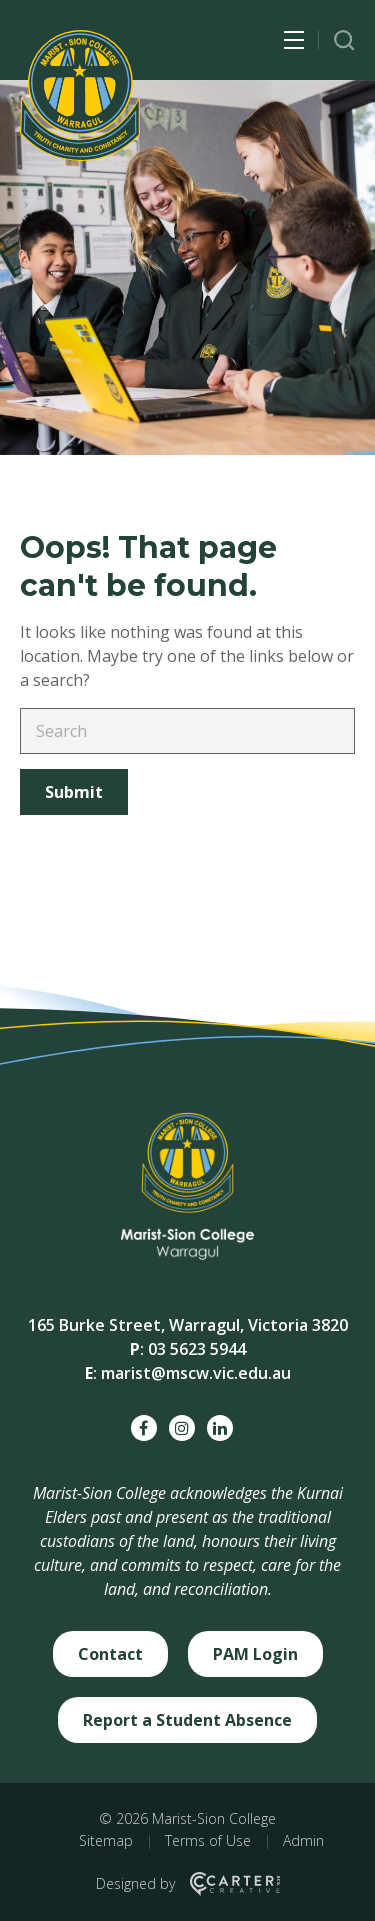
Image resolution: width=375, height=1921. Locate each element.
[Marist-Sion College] (80, 95)
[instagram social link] (182, 1428)
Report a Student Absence (187, 1720)
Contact (110, 1654)
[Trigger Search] (344, 40)
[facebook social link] (144, 1428)
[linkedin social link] (220, 1428)
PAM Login (255, 1654)
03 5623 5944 (197, 1349)
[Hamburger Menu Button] (294, 40)
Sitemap (106, 1840)
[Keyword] (187, 731)
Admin (303, 1840)
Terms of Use (208, 1840)
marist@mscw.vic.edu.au (196, 1373)
